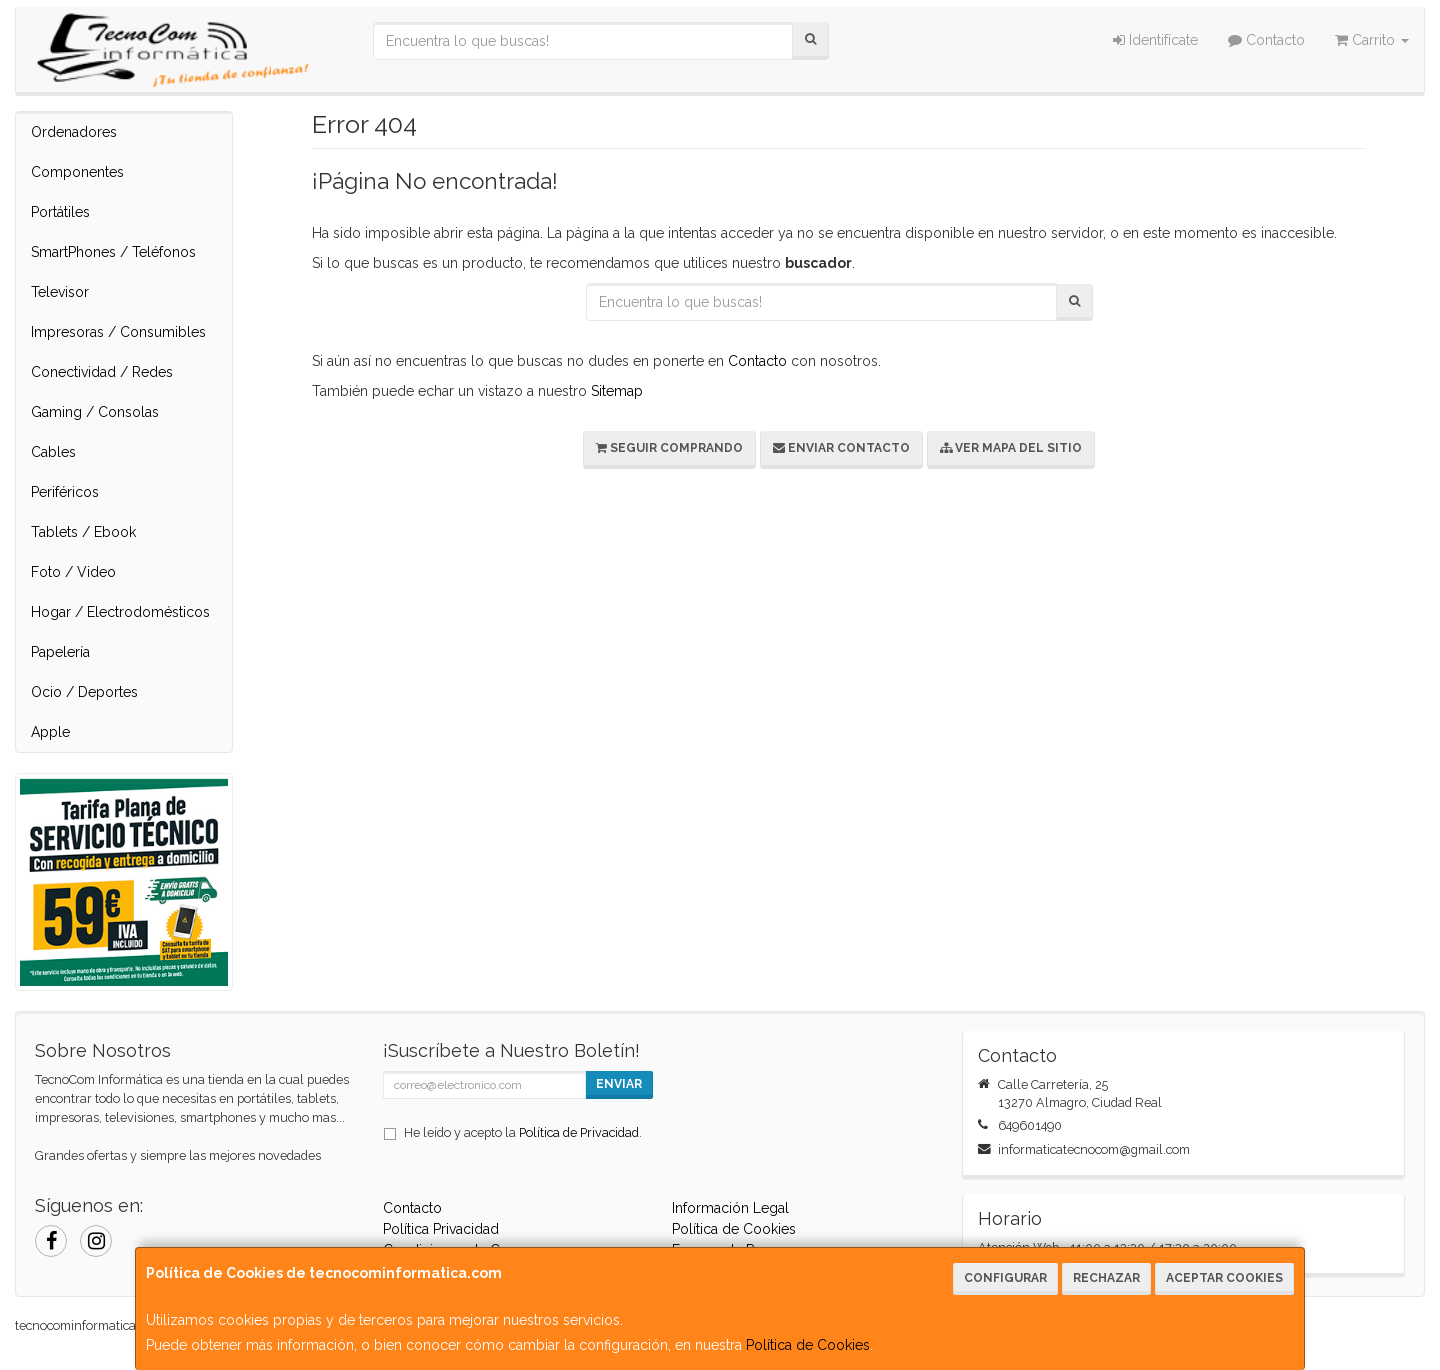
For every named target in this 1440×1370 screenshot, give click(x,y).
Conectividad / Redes (102, 372)
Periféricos (65, 492)
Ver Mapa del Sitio (1011, 448)
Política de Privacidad (579, 1132)
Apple (50, 732)
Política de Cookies (808, 1345)
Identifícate (1155, 40)
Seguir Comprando (669, 448)
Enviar (619, 1084)
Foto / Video (73, 572)
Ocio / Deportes (84, 692)
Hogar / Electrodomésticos (120, 612)
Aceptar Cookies (1224, 1278)
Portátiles (60, 212)
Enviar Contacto (841, 448)
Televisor (60, 292)
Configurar (1005, 1278)
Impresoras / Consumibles (118, 332)
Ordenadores (74, 132)
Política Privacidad (441, 1229)
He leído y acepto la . (523, 1132)
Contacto (1266, 40)
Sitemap (617, 391)
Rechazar (1106, 1278)
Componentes (77, 172)
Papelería (60, 652)
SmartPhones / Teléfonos (113, 252)
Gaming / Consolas (95, 412)
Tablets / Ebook (83, 532)
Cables (53, 452)
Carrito (1372, 40)
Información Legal (730, 1208)
